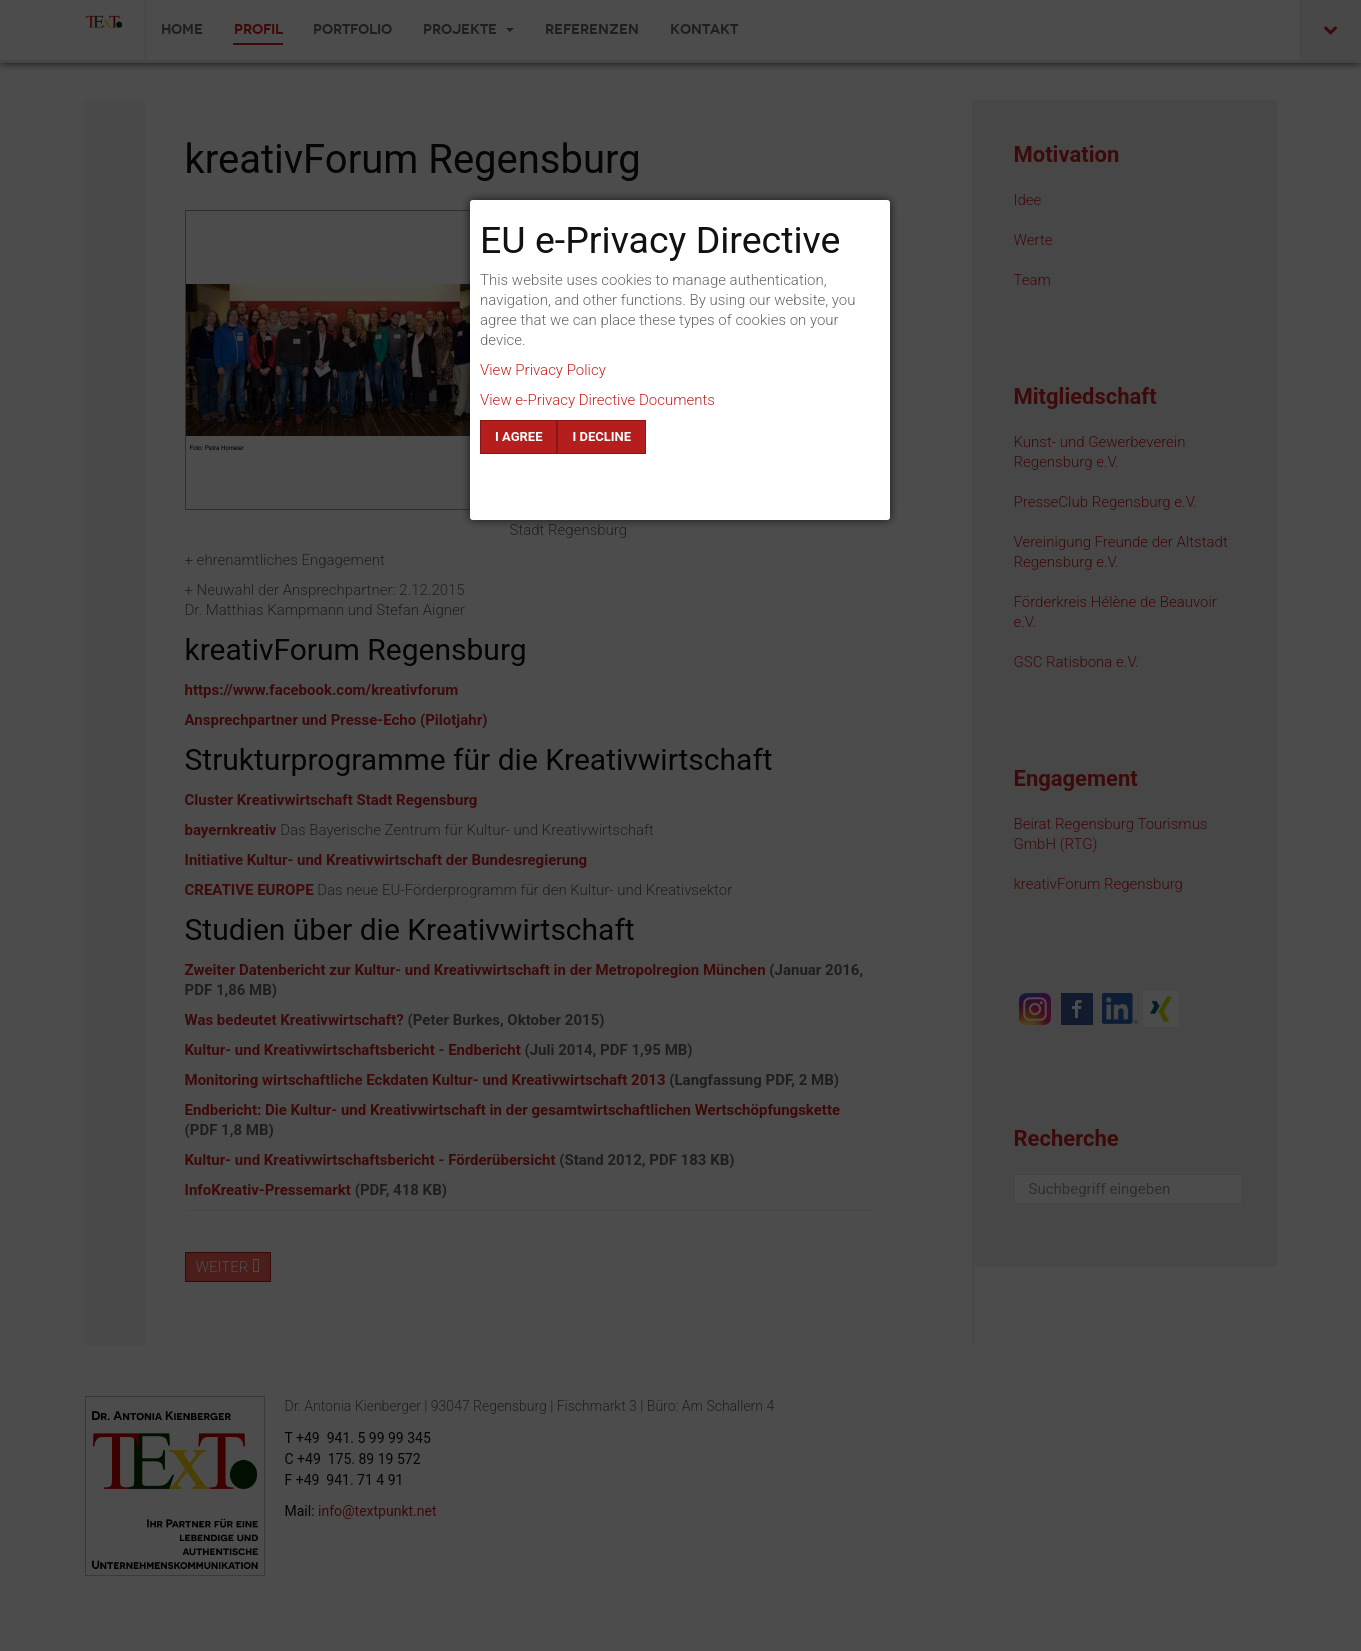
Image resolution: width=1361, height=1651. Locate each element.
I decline (601, 436)
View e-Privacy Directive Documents (597, 400)
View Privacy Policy (543, 370)
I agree (518, 436)
